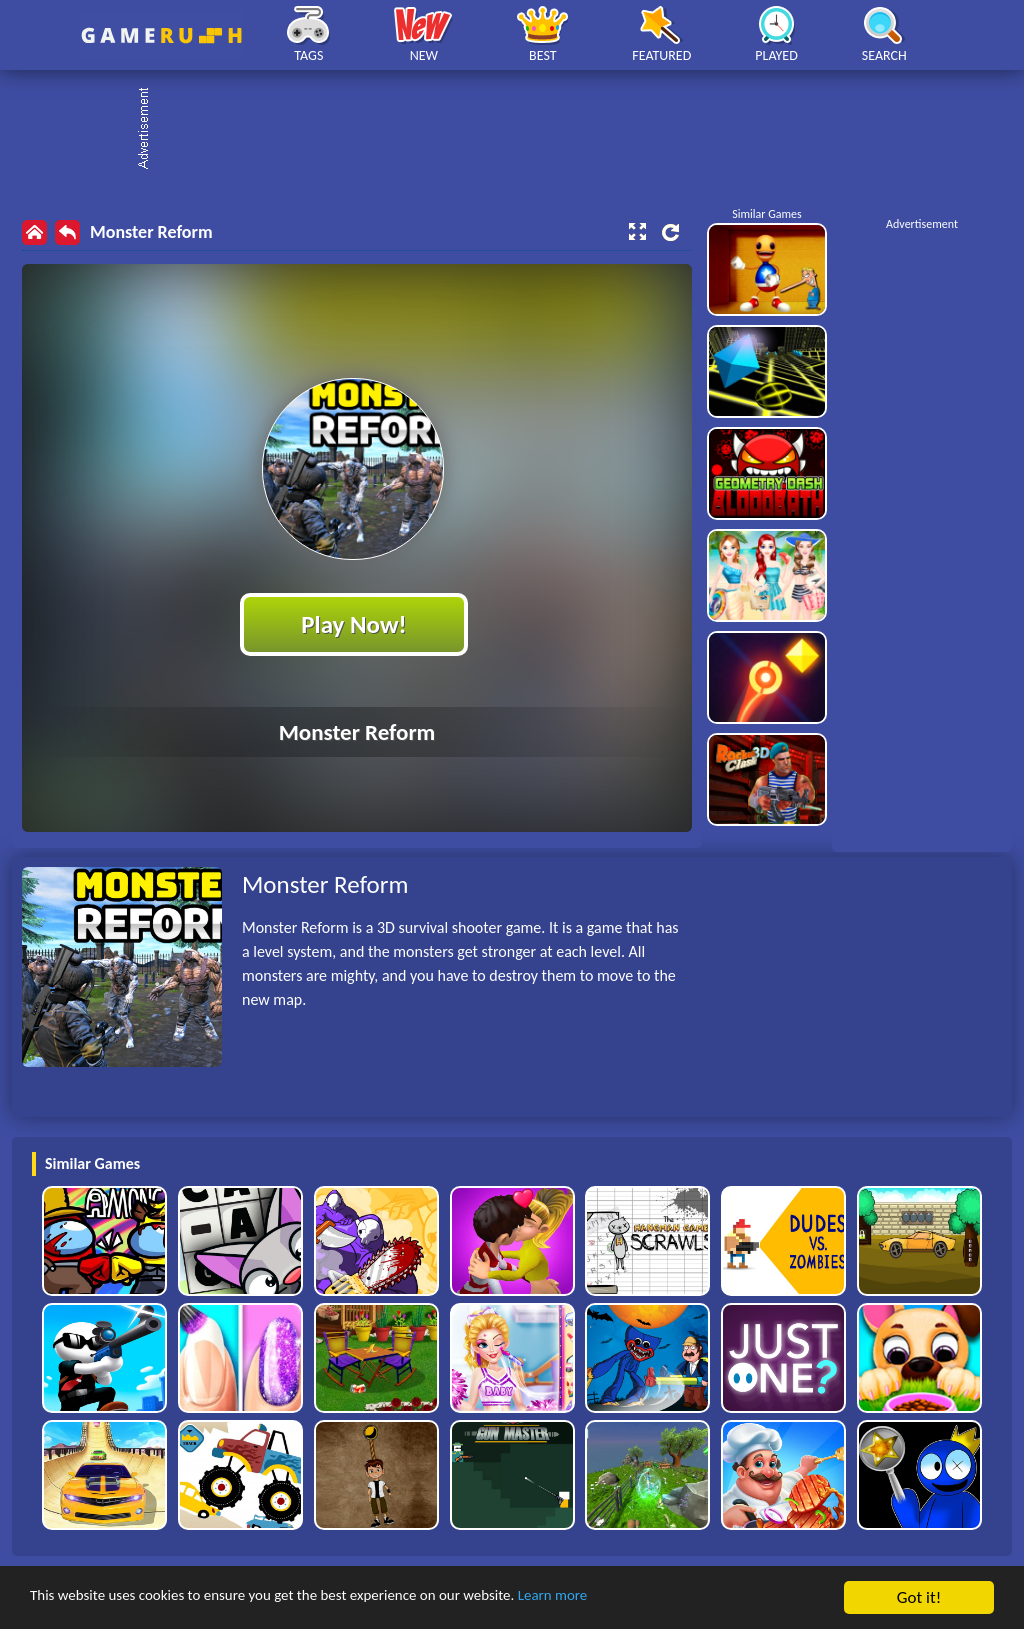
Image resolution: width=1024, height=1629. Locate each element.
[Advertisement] (522, 130)
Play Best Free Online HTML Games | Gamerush (161, 35)
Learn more (624, 1599)
